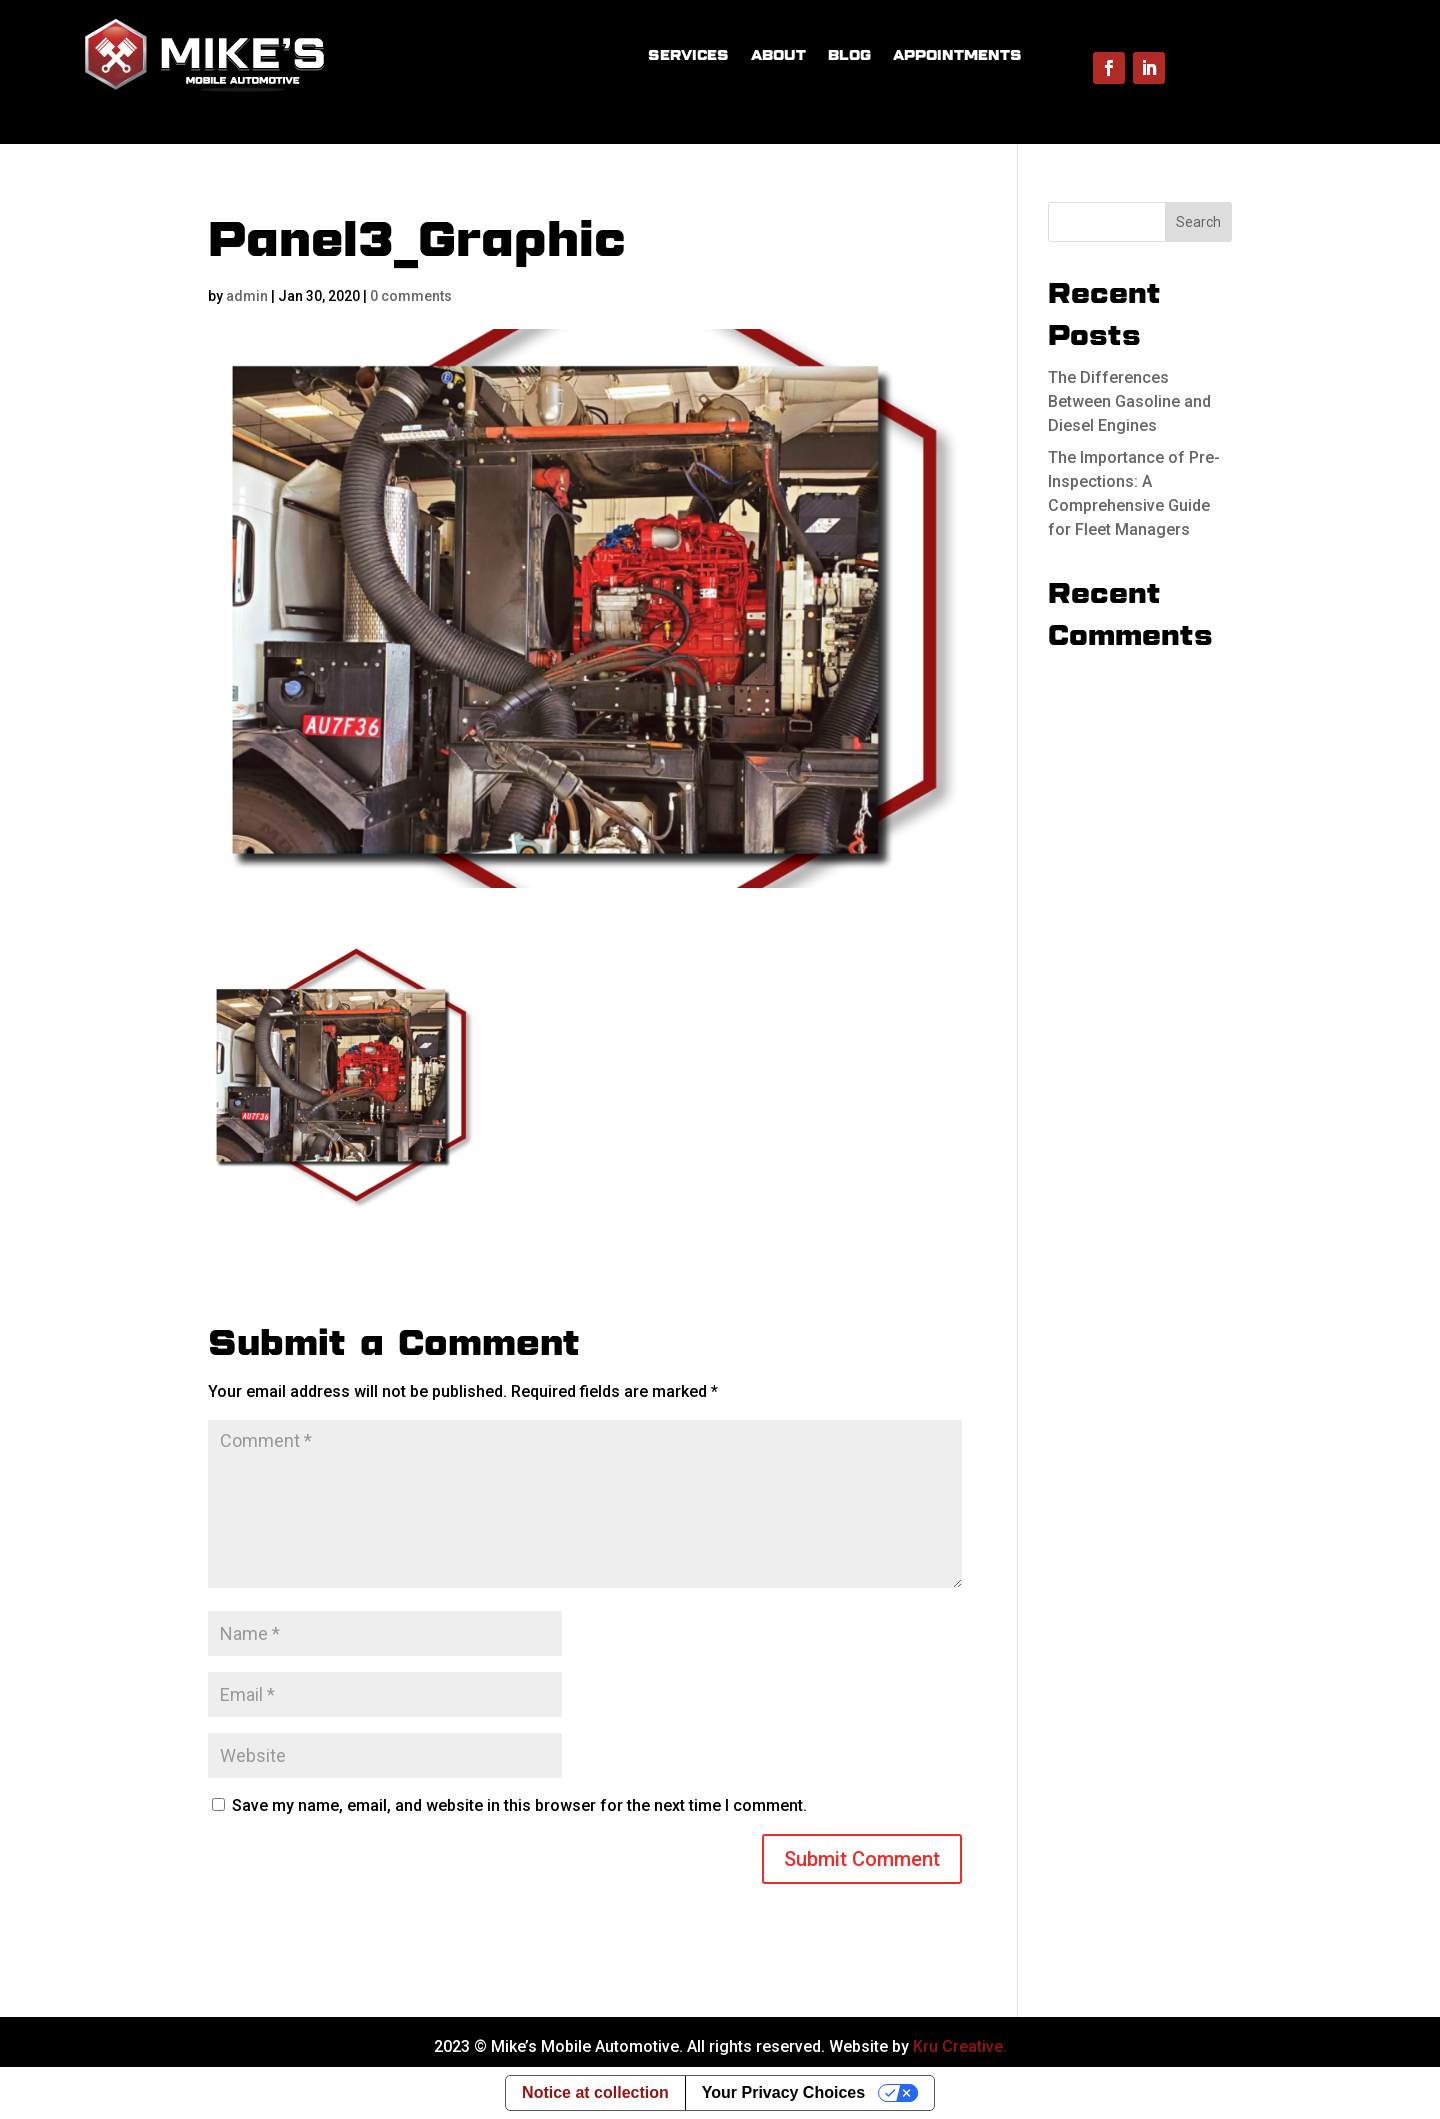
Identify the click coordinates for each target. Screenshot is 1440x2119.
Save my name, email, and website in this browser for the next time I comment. (519, 1805)
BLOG (849, 55)
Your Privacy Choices (783, 2092)
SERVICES (688, 55)
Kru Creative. (960, 2046)
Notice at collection (595, 2092)
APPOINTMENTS (957, 55)
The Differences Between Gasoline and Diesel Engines (1129, 401)
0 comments (411, 296)
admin (247, 296)
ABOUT (778, 55)
